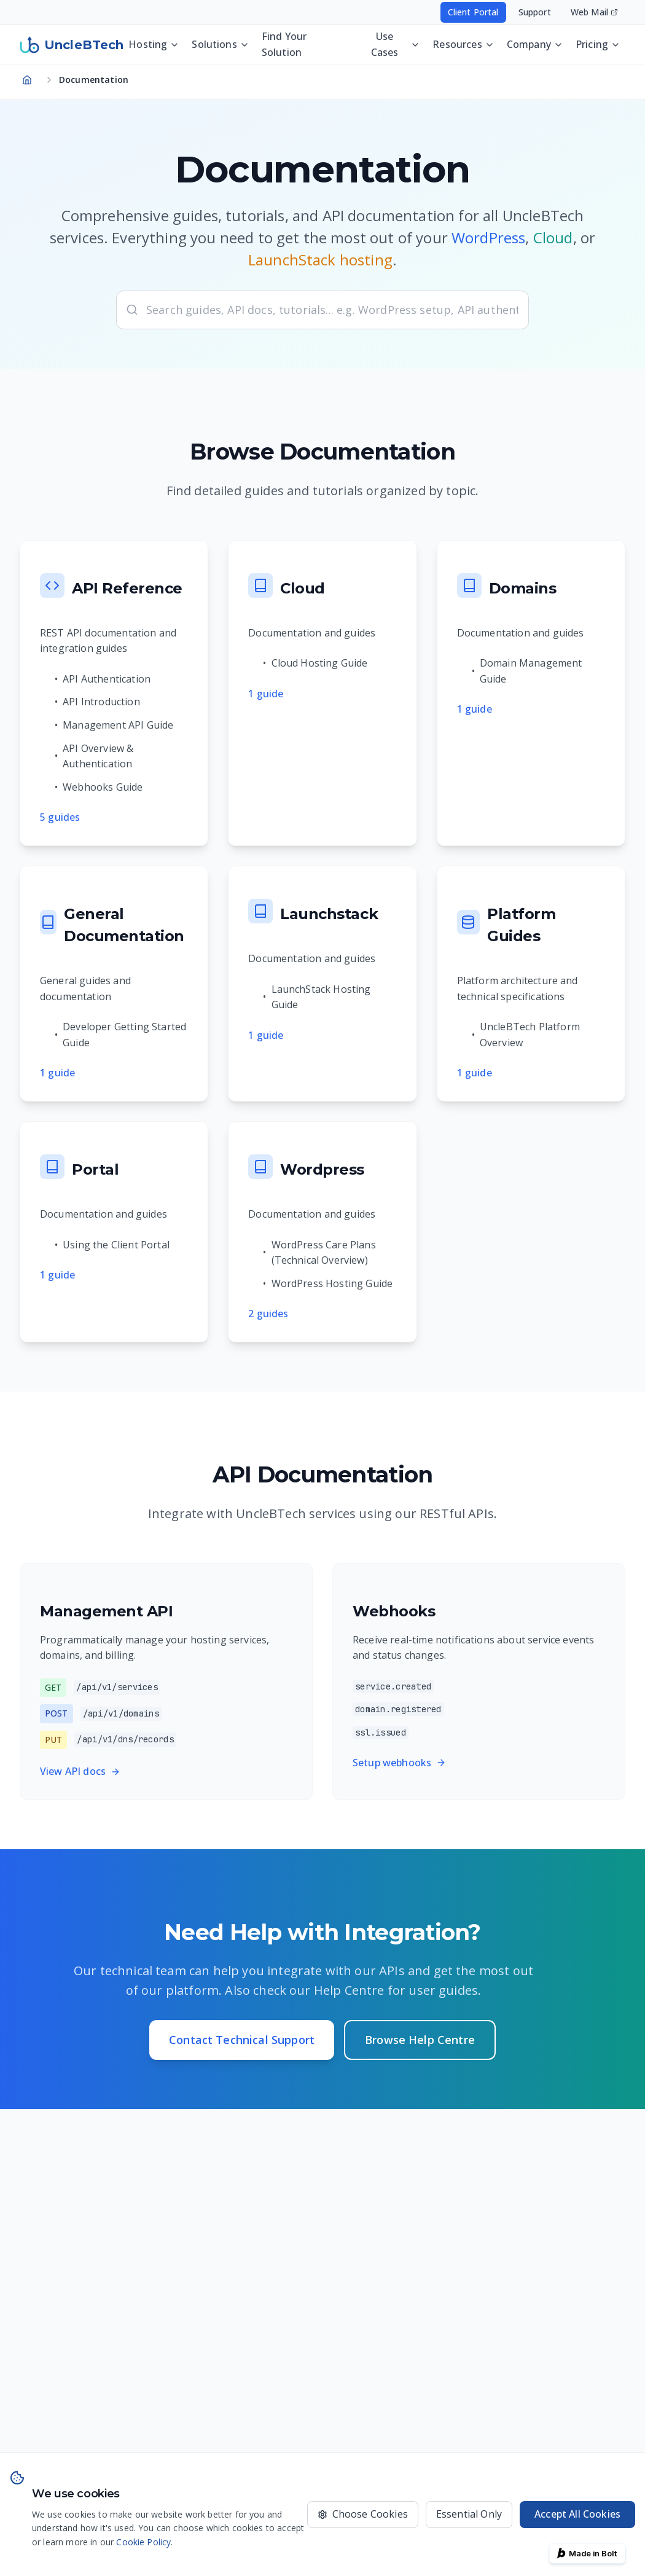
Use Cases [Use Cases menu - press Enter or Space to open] (396, 44)
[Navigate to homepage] (27, 79)
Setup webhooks (399, 1762)
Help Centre (349, 1990)
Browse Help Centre (420, 2039)
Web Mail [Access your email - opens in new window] (594, 12)
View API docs (80, 1771)
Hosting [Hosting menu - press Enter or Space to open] (153, 44)
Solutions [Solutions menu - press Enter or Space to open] (220, 44)
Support (534, 12)
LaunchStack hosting (320, 259)
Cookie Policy (143, 2542)
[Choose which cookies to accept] (362, 2514)
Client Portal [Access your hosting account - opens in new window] (473, 12)
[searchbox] (322, 310)
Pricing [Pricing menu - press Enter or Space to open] (598, 44)
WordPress (488, 237)
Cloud (553, 237)
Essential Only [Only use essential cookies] (469, 2514)
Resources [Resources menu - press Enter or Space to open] (463, 44)
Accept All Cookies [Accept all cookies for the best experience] (577, 2514)
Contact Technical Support (242, 2039)
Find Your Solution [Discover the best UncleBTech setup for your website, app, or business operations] (284, 44)
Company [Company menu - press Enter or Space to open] (535, 44)
